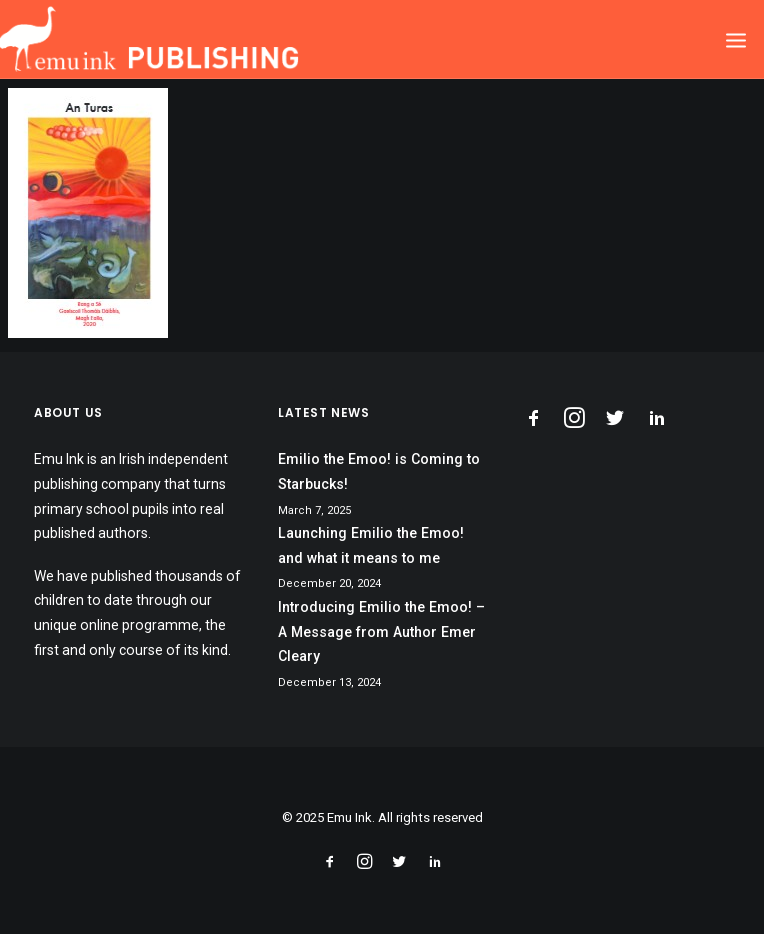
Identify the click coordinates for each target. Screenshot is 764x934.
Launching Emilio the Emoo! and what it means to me (371, 545)
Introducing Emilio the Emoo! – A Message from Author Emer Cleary (381, 631)
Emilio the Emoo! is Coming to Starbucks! (379, 471)
